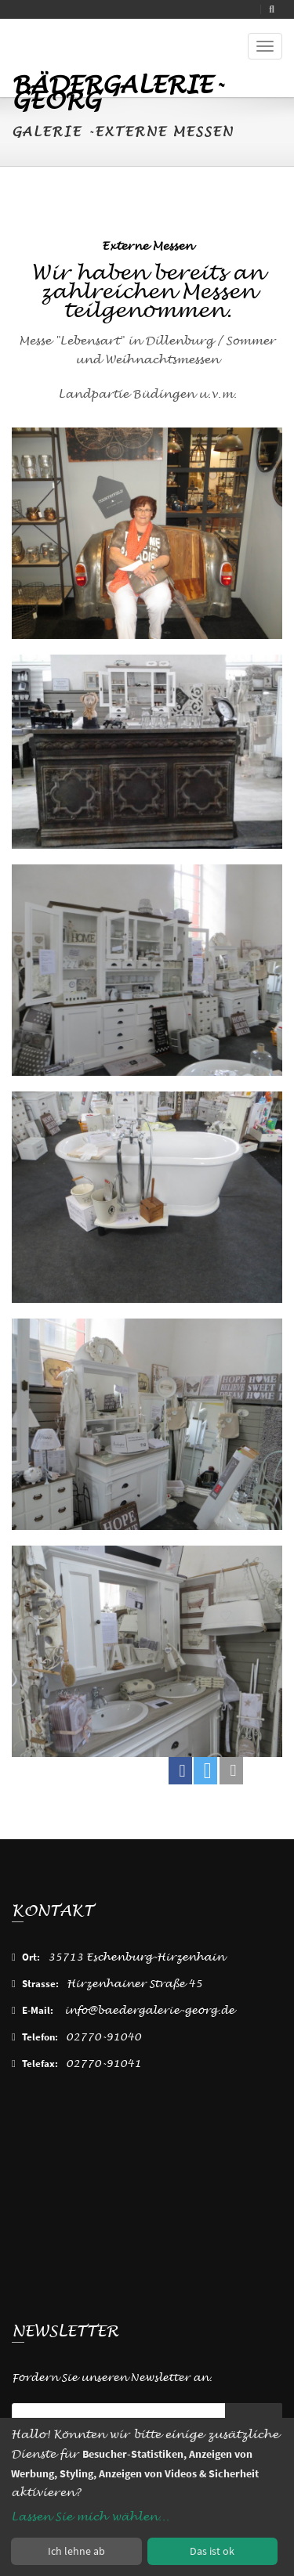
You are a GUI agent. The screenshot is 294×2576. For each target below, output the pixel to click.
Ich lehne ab (76, 2551)
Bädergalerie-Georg (117, 87)
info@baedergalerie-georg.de (149, 2010)
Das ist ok (212, 2551)
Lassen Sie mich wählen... (90, 2516)
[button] (180, 1770)
